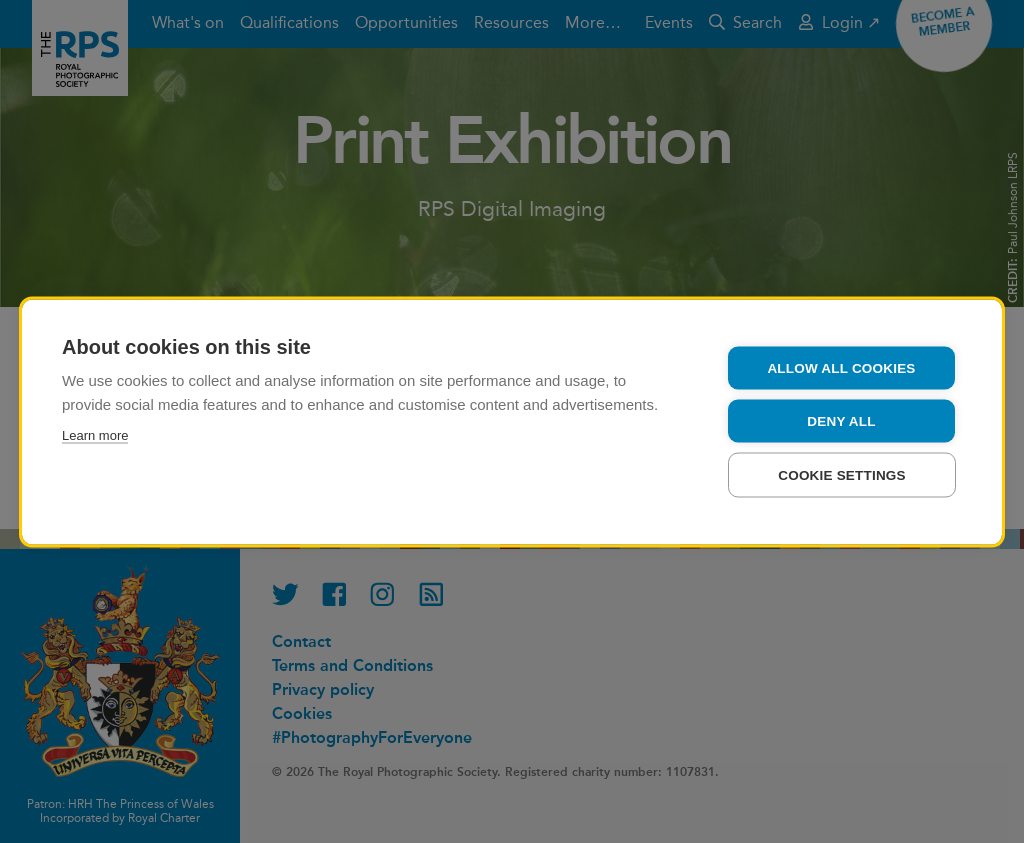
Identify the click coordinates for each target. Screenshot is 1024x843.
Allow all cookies (841, 367)
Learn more (95, 434)
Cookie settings (842, 474)
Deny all (841, 420)
